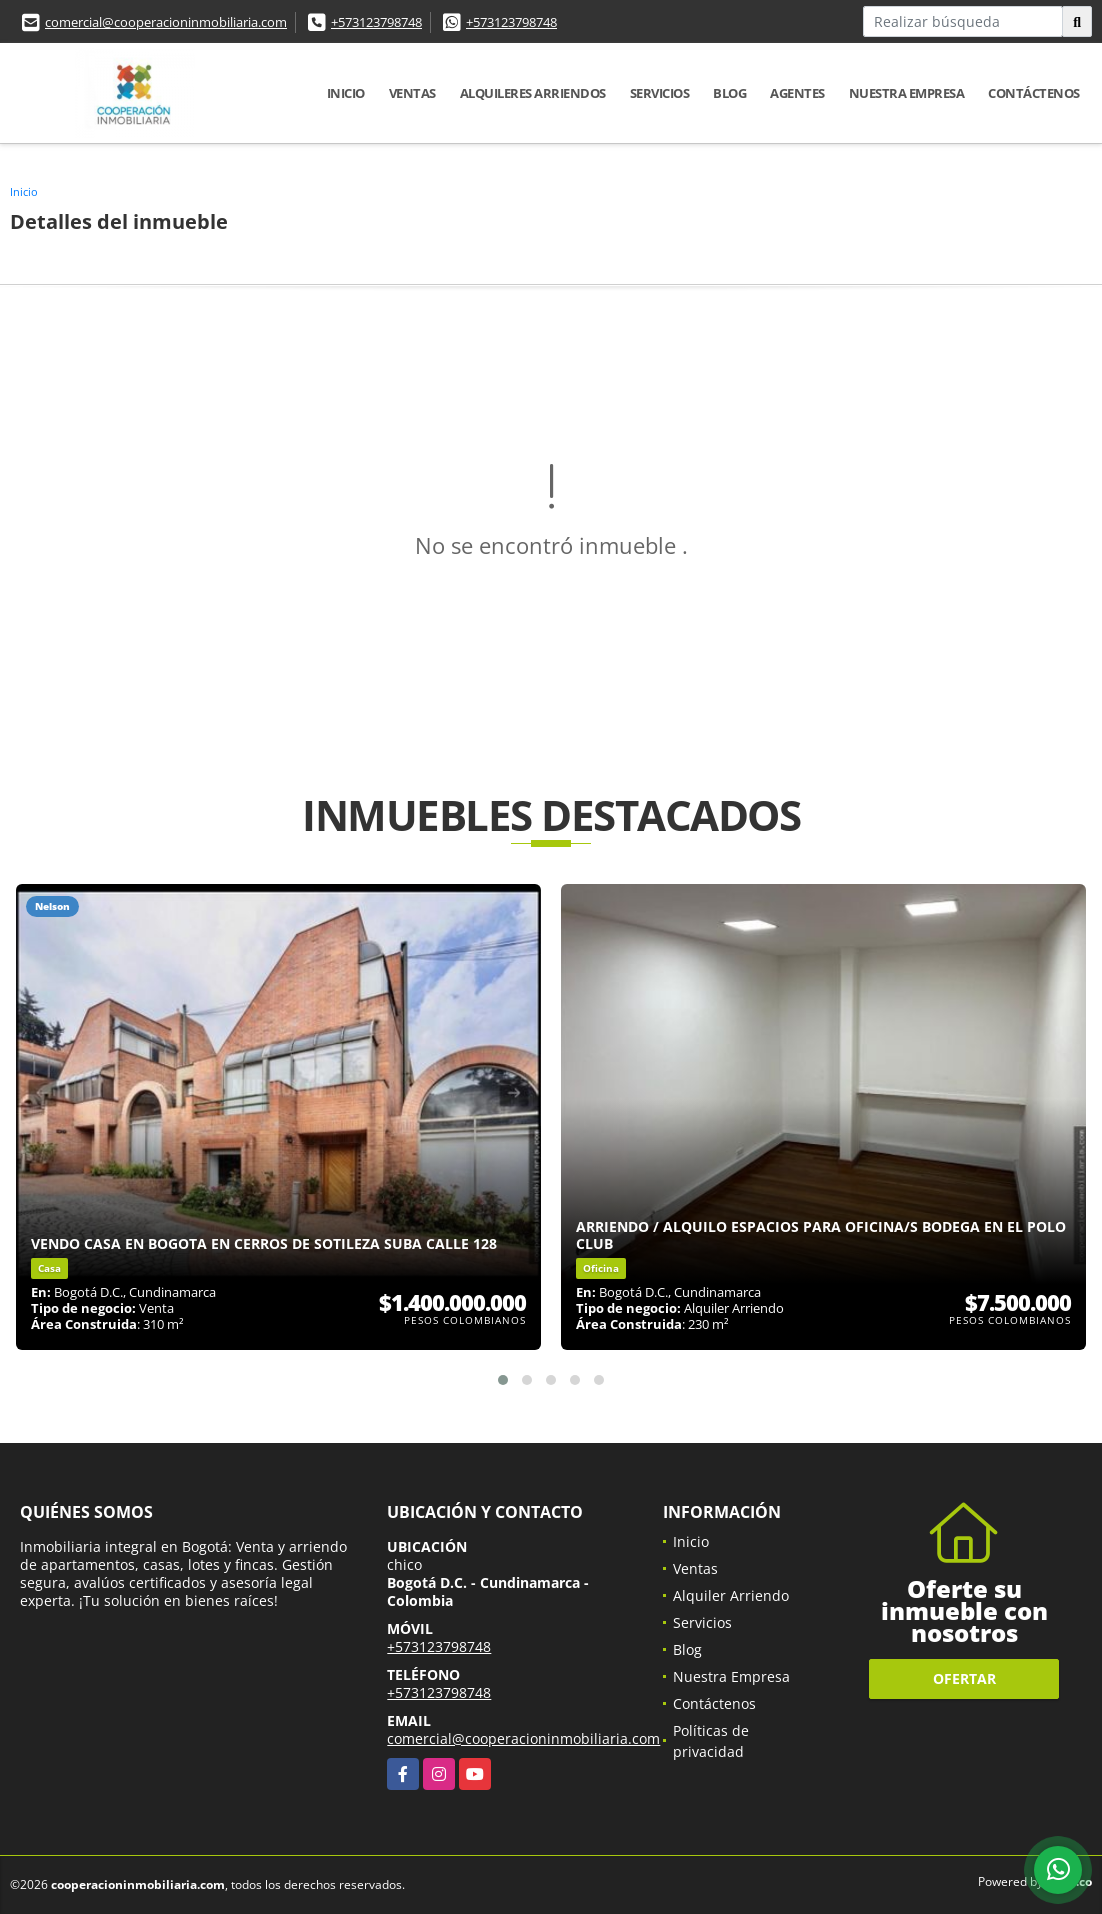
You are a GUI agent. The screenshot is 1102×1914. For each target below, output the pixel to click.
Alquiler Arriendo (731, 1595)
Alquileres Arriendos (533, 93)
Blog (729, 93)
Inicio (346, 93)
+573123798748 (376, 22)
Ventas (412, 93)
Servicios (660, 93)
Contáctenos (1034, 93)
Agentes (797, 93)
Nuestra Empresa (907, 93)
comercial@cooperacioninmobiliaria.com (166, 22)
